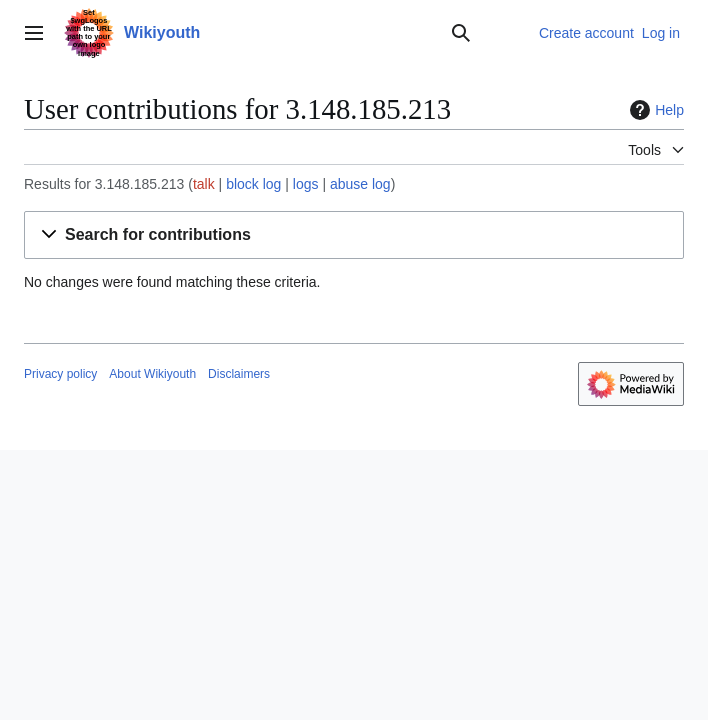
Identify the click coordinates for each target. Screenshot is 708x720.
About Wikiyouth (152, 374)
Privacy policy (60, 374)
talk (204, 184)
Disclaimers (239, 374)
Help (654, 110)
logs (306, 184)
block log (253, 184)
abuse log (360, 184)
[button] (354, 235)
